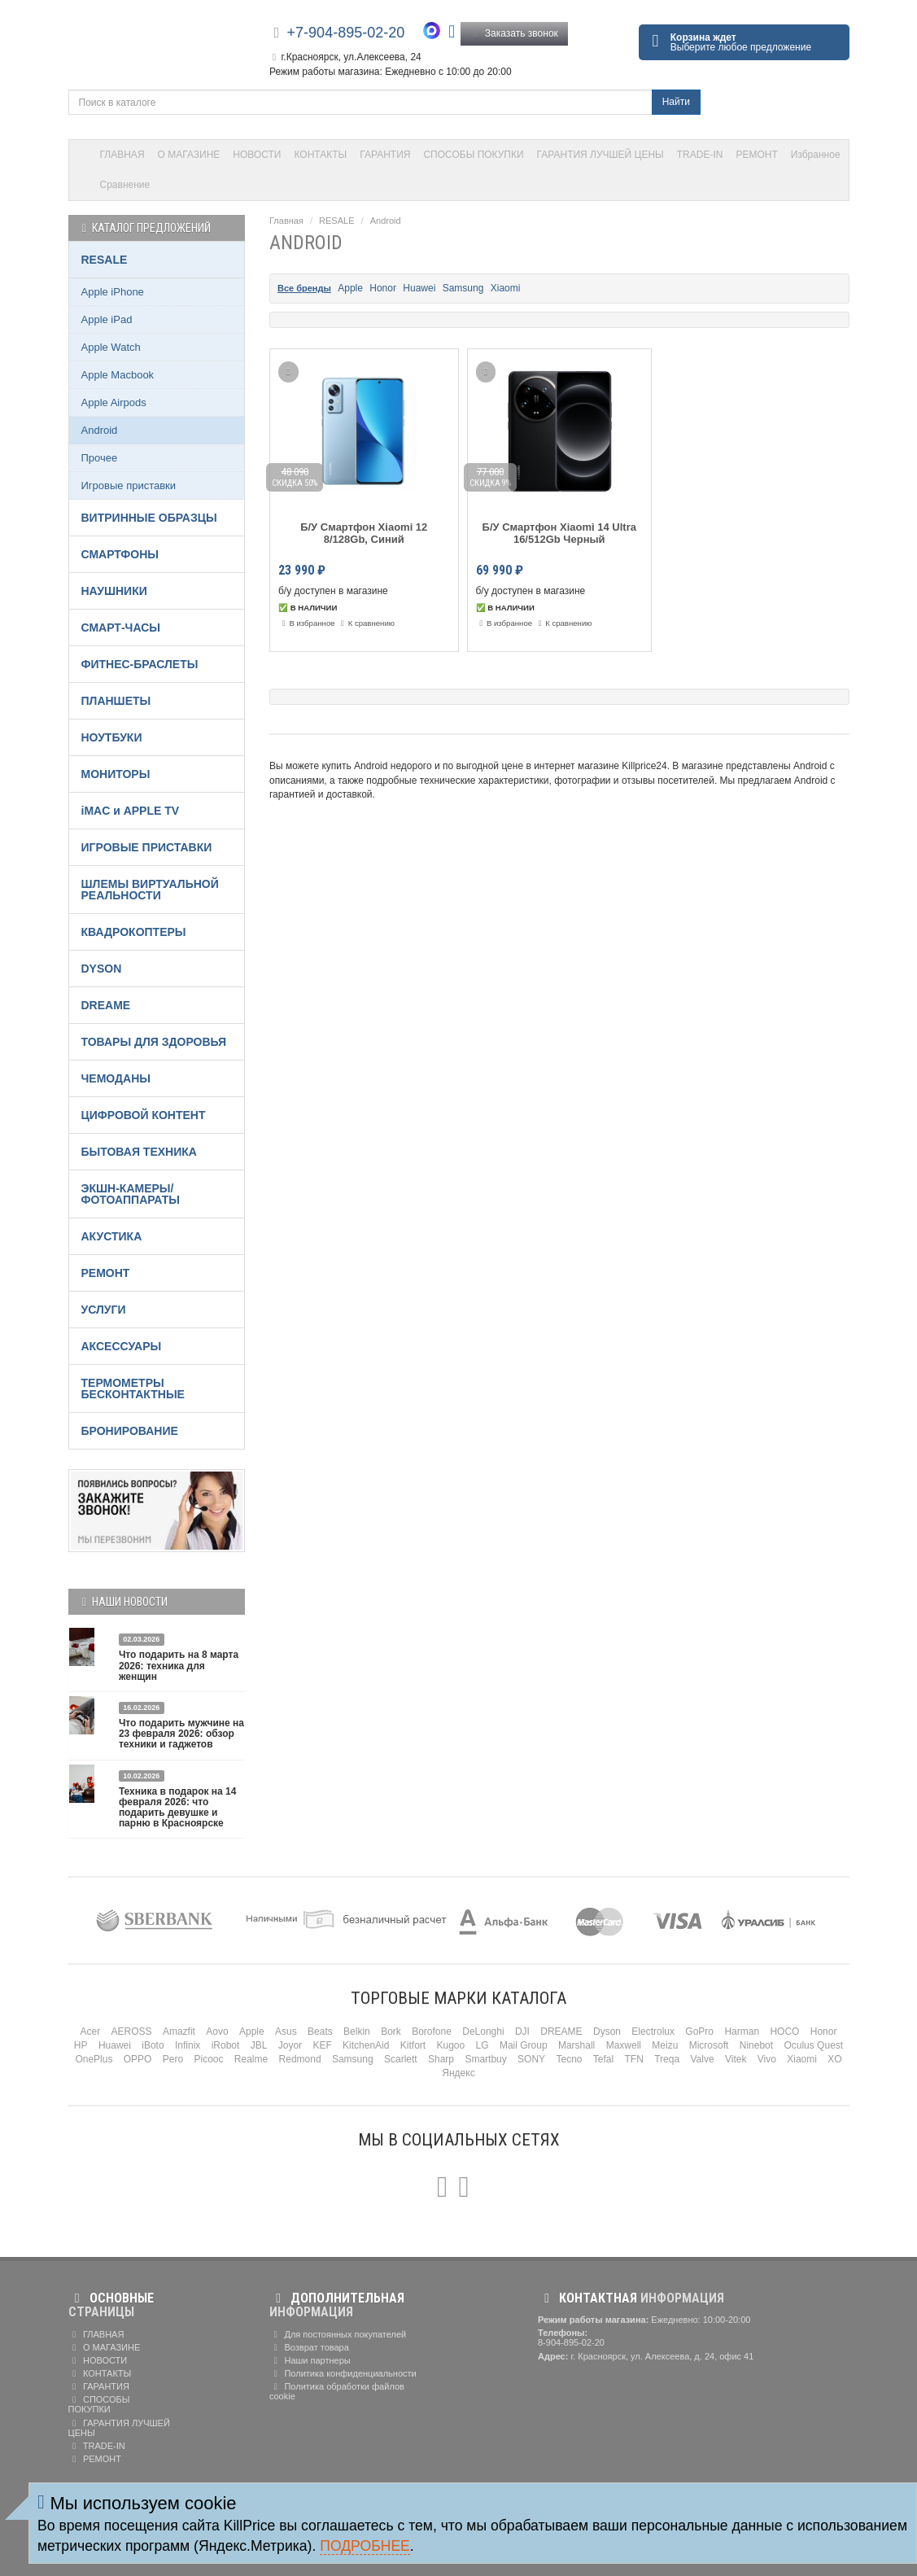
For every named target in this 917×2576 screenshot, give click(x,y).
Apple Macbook (118, 375)
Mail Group (524, 2045)
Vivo (767, 2059)
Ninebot (756, 2045)
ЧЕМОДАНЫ (116, 1078)
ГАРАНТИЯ (385, 154)
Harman (741, 2031)
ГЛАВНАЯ (122, 154)
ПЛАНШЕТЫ (116, 700)
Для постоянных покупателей (337, 2334)
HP (81, 2045)
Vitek (735, 2059)
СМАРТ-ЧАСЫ (120, 627)
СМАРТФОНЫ (120, 554)
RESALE (336, 220)
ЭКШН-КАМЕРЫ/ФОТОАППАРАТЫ (131, 1194)
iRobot (226, 2045)
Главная (286, 220)
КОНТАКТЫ (321, 154)
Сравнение (125, 184)
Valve (702, 2059)
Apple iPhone (112, 292)
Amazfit (179, 2031)
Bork (391, 2031)
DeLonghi (483, 2031)
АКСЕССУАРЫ (121, 1346)
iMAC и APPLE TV (130, 810)
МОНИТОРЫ (116, 774)
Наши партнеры (310, 2360)
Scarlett (400, 2059)
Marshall (576, 2045)
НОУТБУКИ (111, 737)
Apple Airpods (113, 402)
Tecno (569, 2059)
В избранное (306, 623)
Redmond (300, 2059)
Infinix (187, 2045)
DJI (522, 2031)
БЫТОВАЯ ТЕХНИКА (139, 1151)
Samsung (463, 288)
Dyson (607, 2031)
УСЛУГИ (103, 1309)
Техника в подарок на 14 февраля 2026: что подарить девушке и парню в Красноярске (178, 1808)
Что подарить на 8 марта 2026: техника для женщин (178, 1665)
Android (385, 220)
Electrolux (653, 2031)
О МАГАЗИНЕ (189, 154)
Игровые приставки (129, 485)
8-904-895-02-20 (571, 2342)
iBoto (153, 2045)
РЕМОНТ (756, 154)
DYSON (101, 968)
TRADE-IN (700, 154)
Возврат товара (309, 2347)
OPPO (138, 2059)
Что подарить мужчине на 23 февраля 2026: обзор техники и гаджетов (181, 1733)
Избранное (816, 154)
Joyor (290, 2045)
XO (834, 2059)
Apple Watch (111, 347)
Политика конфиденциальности (343, 2373)
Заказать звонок (514, 33)
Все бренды (304, 288)
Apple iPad (107, 319)
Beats (320, 2031)
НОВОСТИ (257, 154)
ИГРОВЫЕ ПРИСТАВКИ (146, 847)
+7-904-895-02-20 (346, 32)
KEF (321, 2045)
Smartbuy (485, 2059)
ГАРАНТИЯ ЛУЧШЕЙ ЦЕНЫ (600, 154)
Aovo (217, 2031)
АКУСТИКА (111, 1236)
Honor (382, 288)
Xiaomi (506, 288)
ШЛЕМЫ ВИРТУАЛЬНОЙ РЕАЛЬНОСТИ (150, 889)
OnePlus (93, 2059)
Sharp (441, 2059)
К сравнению (366, 623)
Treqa (666, 2059)
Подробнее (365, 2546)
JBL (259, 2045)
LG (482, 2045)
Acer (91, 2031)
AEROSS (131, 2031)
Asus (286, 2031)
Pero (173, 2059)
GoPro (699, 2031)
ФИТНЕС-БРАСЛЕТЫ (140, 664)
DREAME (106, 1005)
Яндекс (458, 2073)
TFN (634, 2059)
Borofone (432, 2031)
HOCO (784, 2031)
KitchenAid (366, 2045)
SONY (531, 2059)
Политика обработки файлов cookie (336, 2391)
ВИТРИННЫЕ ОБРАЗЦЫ (149, 517)
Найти (676, 101)
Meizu (665, 2045)
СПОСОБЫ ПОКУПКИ (473, 154)
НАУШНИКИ (114, 590)
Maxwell (623, 2045)
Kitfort (413, 2045)
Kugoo (451, 2045)
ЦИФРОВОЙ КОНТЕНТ (143, 1115)
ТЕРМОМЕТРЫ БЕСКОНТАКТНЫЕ (133, 1388)
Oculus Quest (813, 2045)
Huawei (419, 288)
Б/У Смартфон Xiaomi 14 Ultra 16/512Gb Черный (559, 533)
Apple (350, 288)
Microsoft (709, 2045)
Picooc (208, 2059)
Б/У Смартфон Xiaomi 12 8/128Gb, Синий (363, 533)
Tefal (603, 2059)
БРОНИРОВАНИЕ (129, 1430)
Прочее (99, 458)
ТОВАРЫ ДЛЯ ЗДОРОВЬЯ (154, 1041)
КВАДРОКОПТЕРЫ (133, 931)
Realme (251, 2059)
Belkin (356, 2031)
